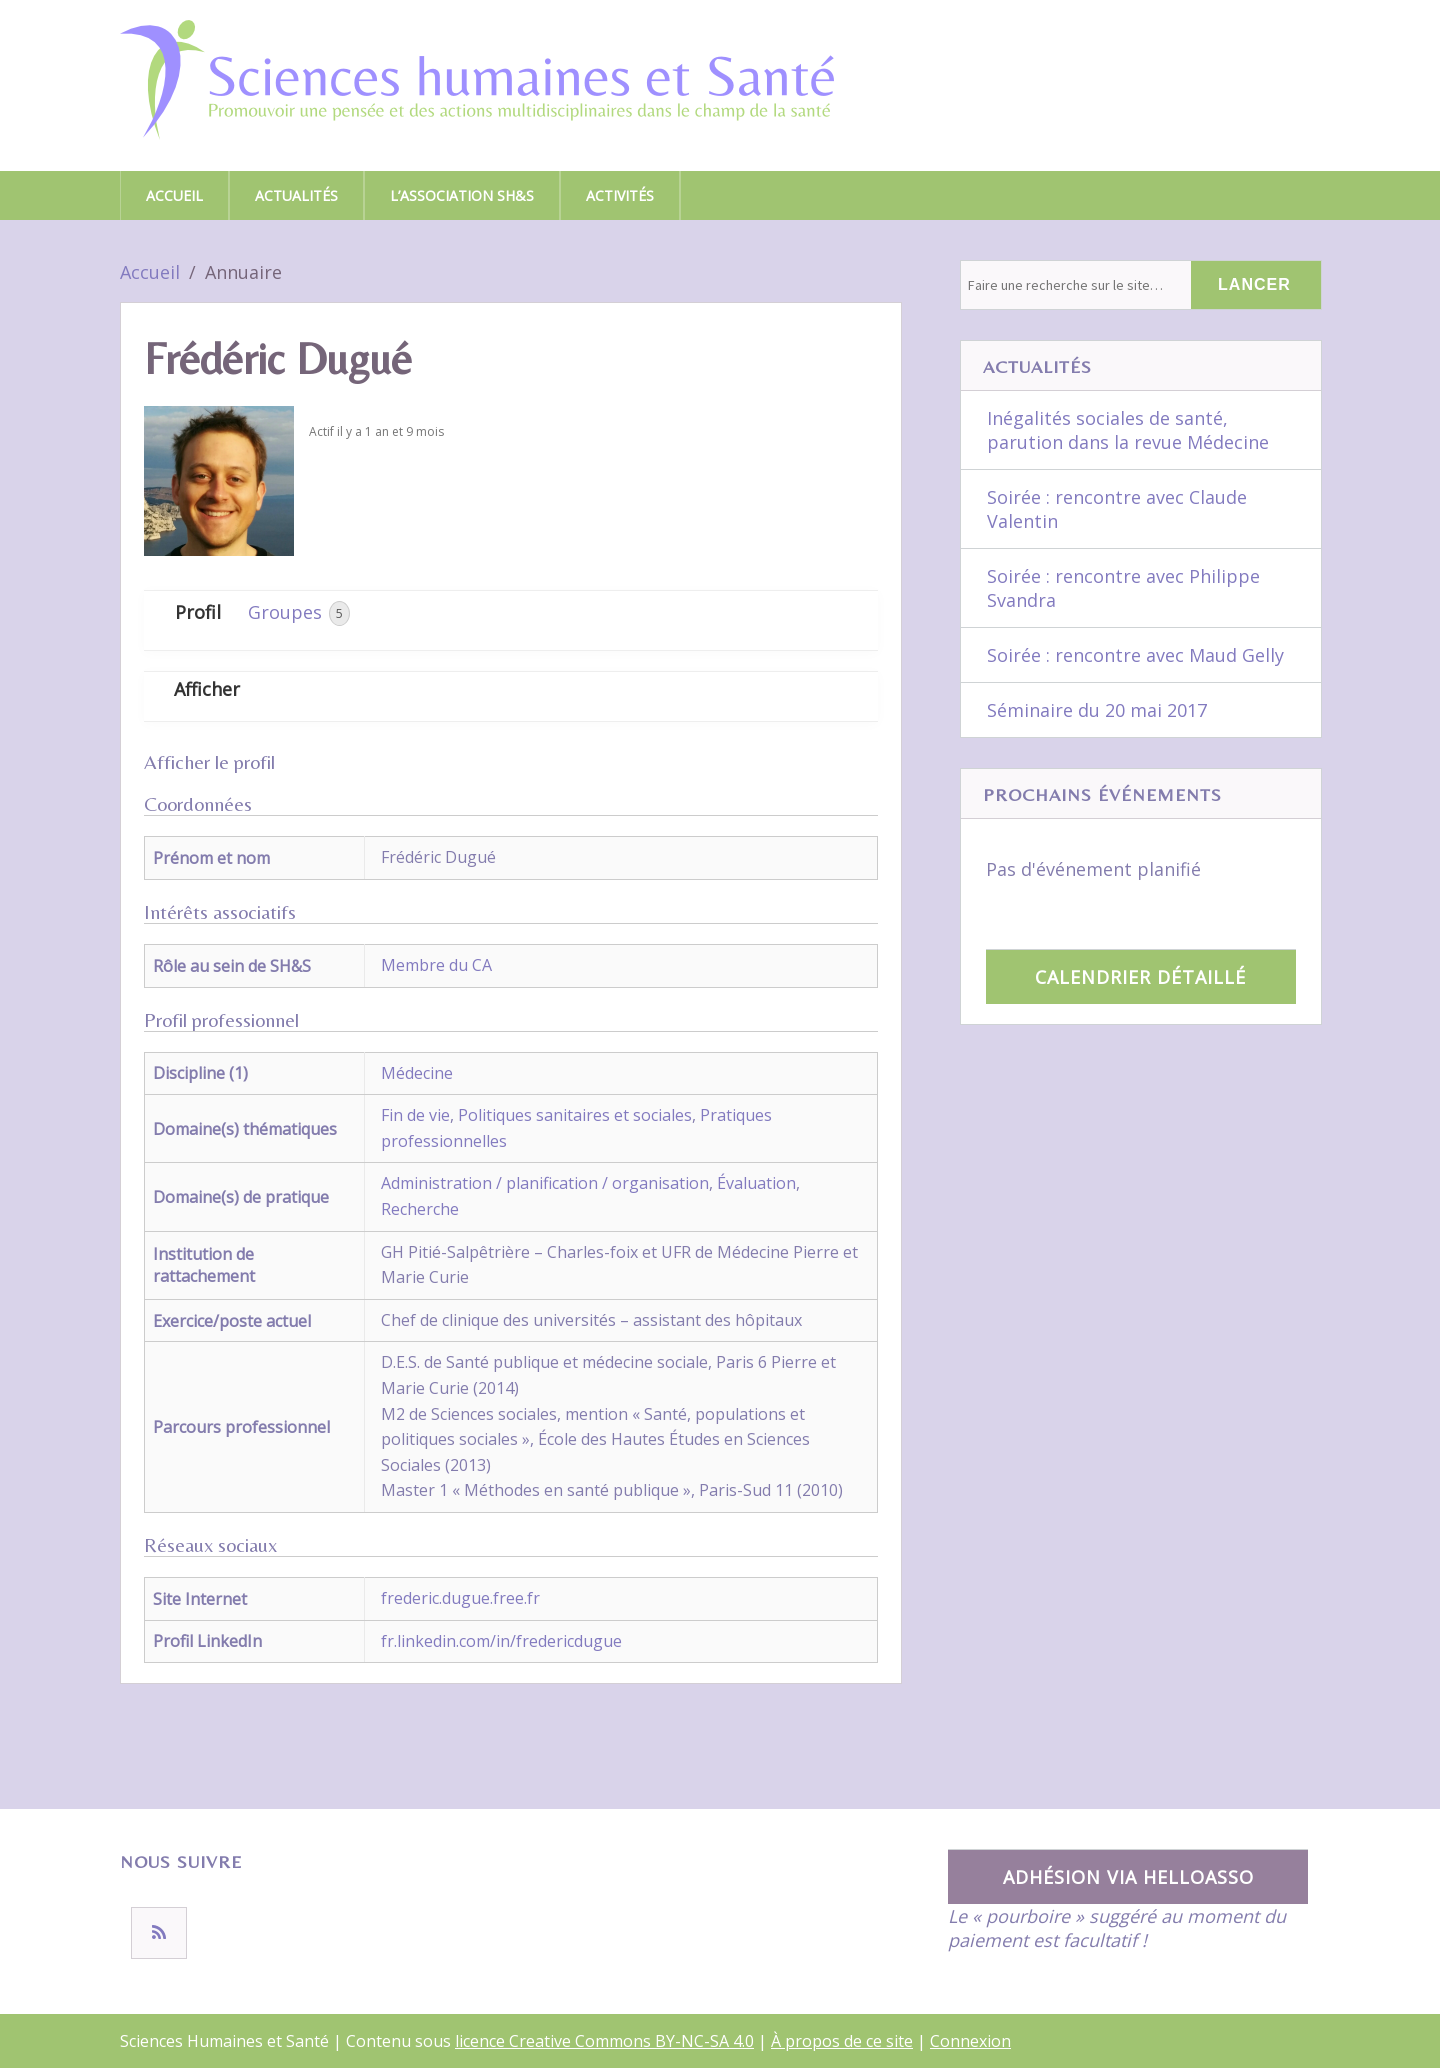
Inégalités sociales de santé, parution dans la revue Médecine (1128, 430)
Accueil (174, 195)
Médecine (417, 1073)
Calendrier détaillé (1140, 977)
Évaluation (756, 1183)
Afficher (207, 689)
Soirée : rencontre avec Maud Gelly (1135, 655)
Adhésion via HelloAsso (1128, 1877)
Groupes (299, 613)
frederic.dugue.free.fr (460, 1598)
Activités (620, 195)
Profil (198, 612)
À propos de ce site (842, 2041)
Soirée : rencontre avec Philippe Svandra (1123, 588)
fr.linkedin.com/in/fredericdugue (501, 1641)
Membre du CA (436, 965)
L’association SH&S (462, 195)
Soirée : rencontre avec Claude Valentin (1117, 509)
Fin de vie (415, 1115)
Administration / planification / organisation (545, 1183)
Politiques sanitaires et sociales (575, 1115)
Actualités (296, 195)
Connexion (970, 2041)
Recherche (420, 1209)
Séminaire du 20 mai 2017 (1097, 710)
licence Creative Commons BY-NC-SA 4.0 (604, 2041)
